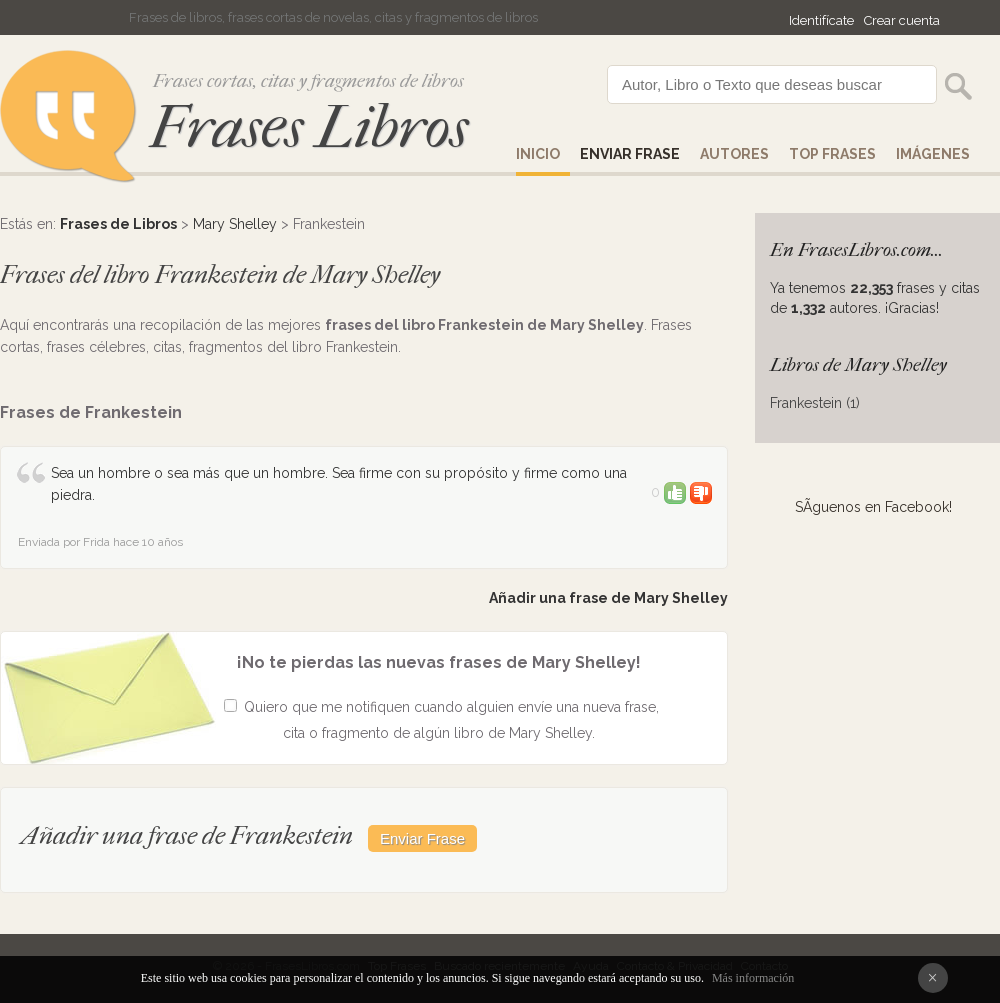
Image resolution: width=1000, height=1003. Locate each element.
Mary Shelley (235, 224)
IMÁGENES (933, 154)
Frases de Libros (118, 224)
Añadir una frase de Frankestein (187, 835)
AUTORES (734, 154)
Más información (753, 978)
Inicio (538, 154)
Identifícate (821, 20)
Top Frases (832, 154)
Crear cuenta (902, 20)
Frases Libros (309, 127)
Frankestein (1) (815, 403)
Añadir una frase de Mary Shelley (608, 598)
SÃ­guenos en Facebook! (873, 507)
